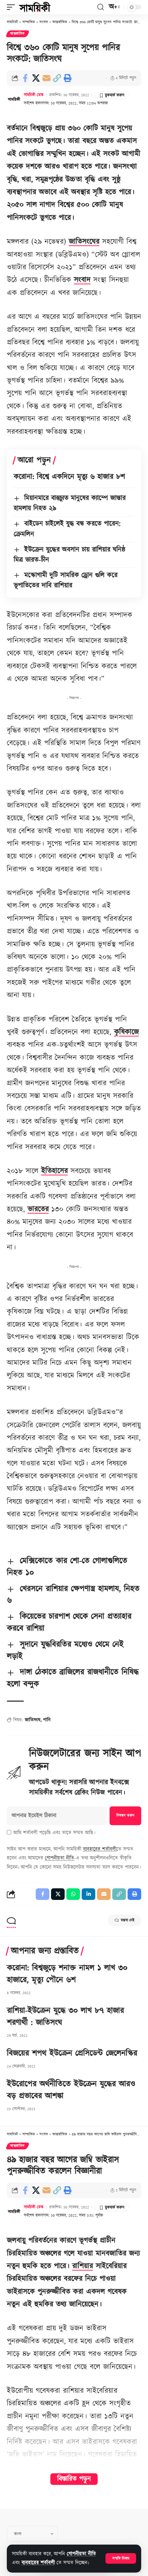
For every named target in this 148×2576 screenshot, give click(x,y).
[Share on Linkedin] (88, 1894)
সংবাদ (82, 280)
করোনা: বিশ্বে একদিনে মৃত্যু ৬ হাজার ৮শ (69, 477)
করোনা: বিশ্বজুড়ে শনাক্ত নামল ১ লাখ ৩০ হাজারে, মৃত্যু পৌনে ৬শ (67, 1974)
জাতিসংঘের (84, 242)
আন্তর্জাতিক (17, 33)
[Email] (46, 78)
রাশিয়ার (82, 2266)
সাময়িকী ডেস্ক (34, 95)
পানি (46, 1720)
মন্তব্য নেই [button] (124, 1920)
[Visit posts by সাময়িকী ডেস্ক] (14, 99)
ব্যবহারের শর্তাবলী (38, 2562)
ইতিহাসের (54, 1171)
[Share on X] (35, 78)
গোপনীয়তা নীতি (81, 2554)
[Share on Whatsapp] (73, 1894)
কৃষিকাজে (126, 1032)
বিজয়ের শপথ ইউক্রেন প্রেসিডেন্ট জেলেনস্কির (72, 2053)
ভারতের (38, 1209)
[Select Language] (32, 2534)
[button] (120, 2558)
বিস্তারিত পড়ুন (74, 2479)
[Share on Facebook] (25, 78)
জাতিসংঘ (32, 1720)
